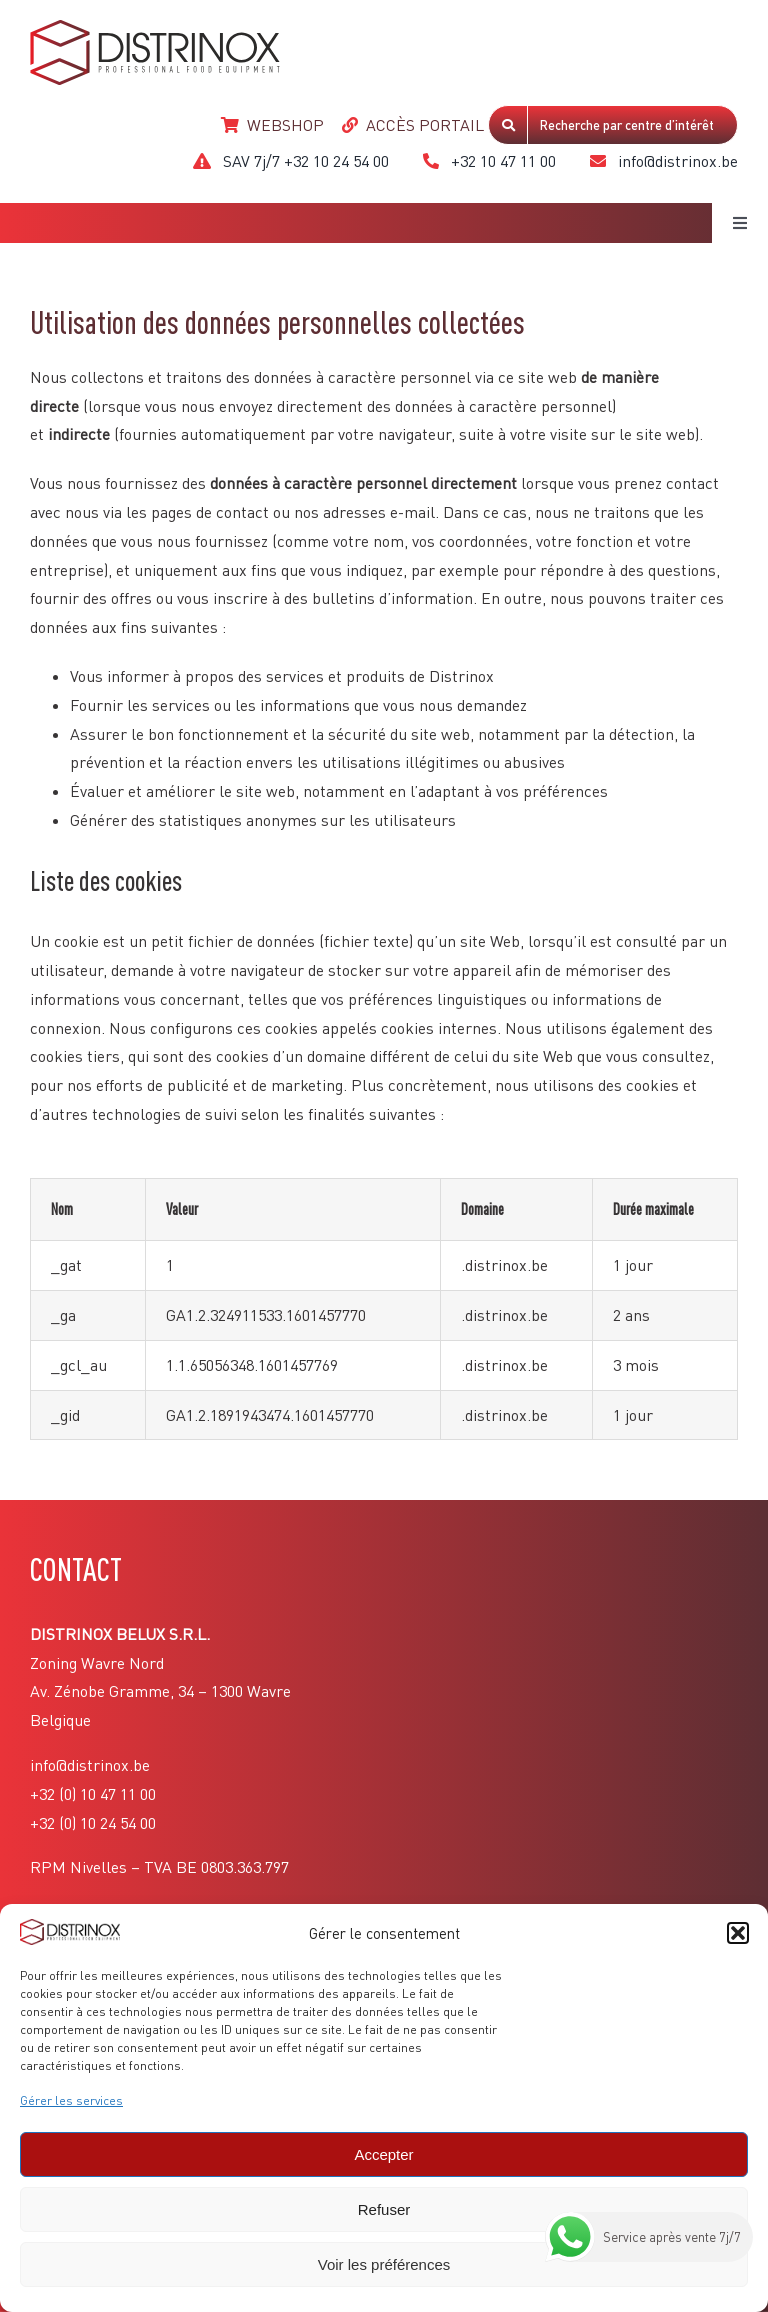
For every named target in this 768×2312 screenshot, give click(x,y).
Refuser (384, 2209)
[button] (738, 1933)
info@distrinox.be (90, 1765)
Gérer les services (71, 2100)
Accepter (383, 2154)
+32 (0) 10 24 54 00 (93, 1823)
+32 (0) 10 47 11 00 (93, 1794)
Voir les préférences (384, 2264)
